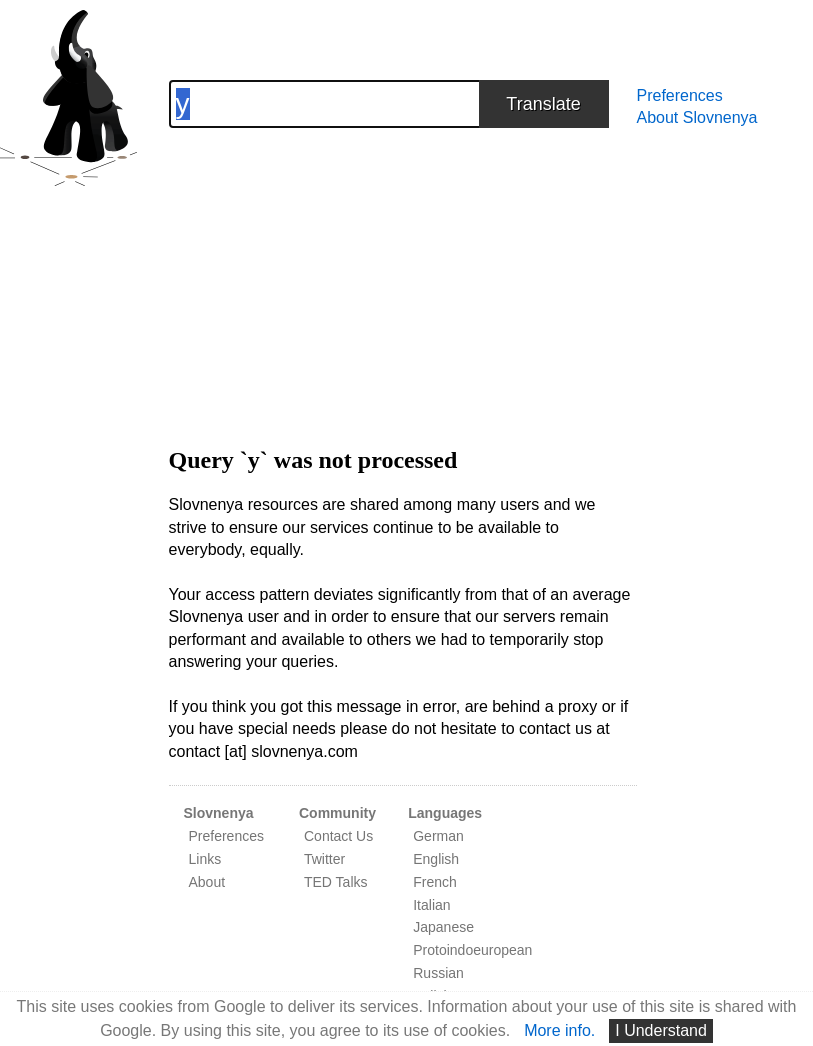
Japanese (443, 927)
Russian (438, 973)
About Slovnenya (697, 117)
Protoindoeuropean (472, 950)
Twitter (324, 859)
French (435, 882)
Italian (431, 905)
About (207, 882)
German (438, 836)
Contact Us (338, 836)
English (436, 859)
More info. (559, 1030)
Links (205, 859)
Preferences (680, 95)
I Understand (661, 1030)
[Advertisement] (403, 268)
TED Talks (336, 882)
